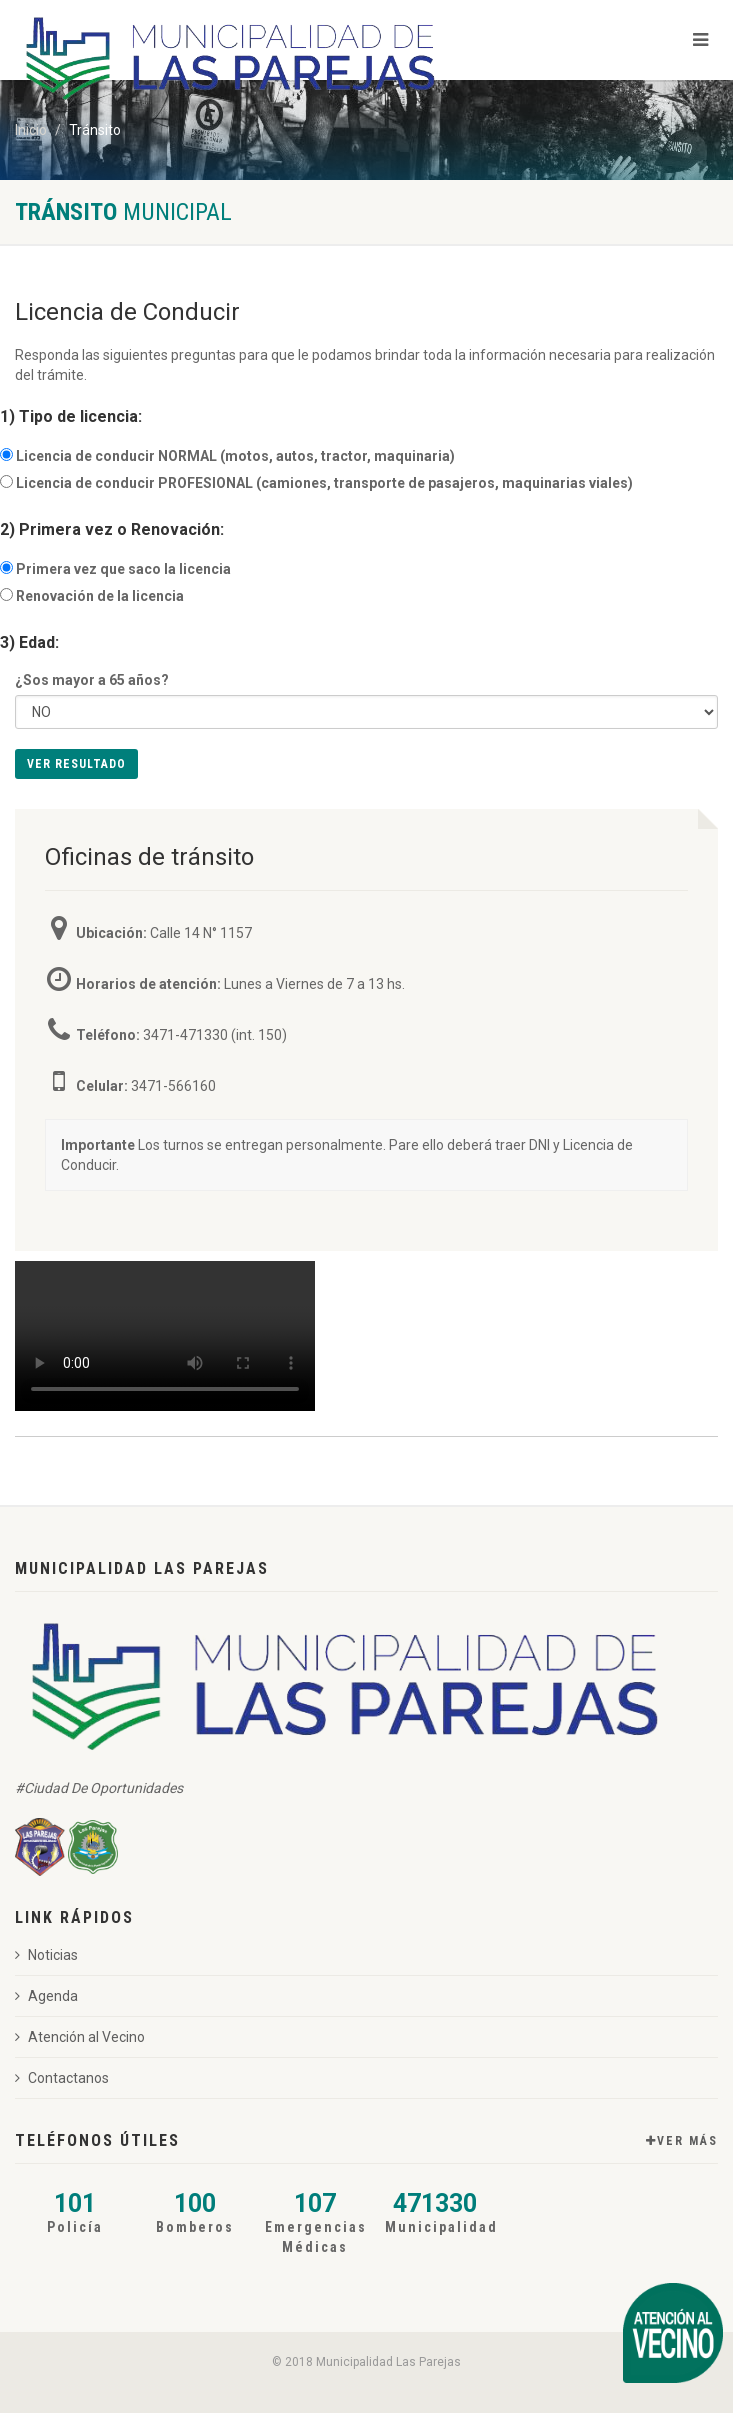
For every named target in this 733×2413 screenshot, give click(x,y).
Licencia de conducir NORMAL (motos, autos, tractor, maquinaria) (235, 456)
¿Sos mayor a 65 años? (92, 680)
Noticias (46, 1955)
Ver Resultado (76, 764)
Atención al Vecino (80, 2037)
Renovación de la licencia (100, 596)
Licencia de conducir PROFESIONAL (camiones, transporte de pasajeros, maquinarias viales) (324, 483)
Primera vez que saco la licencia (123, 569)
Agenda (46, 1996)
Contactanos (62, 2078)
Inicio (31, 130)
